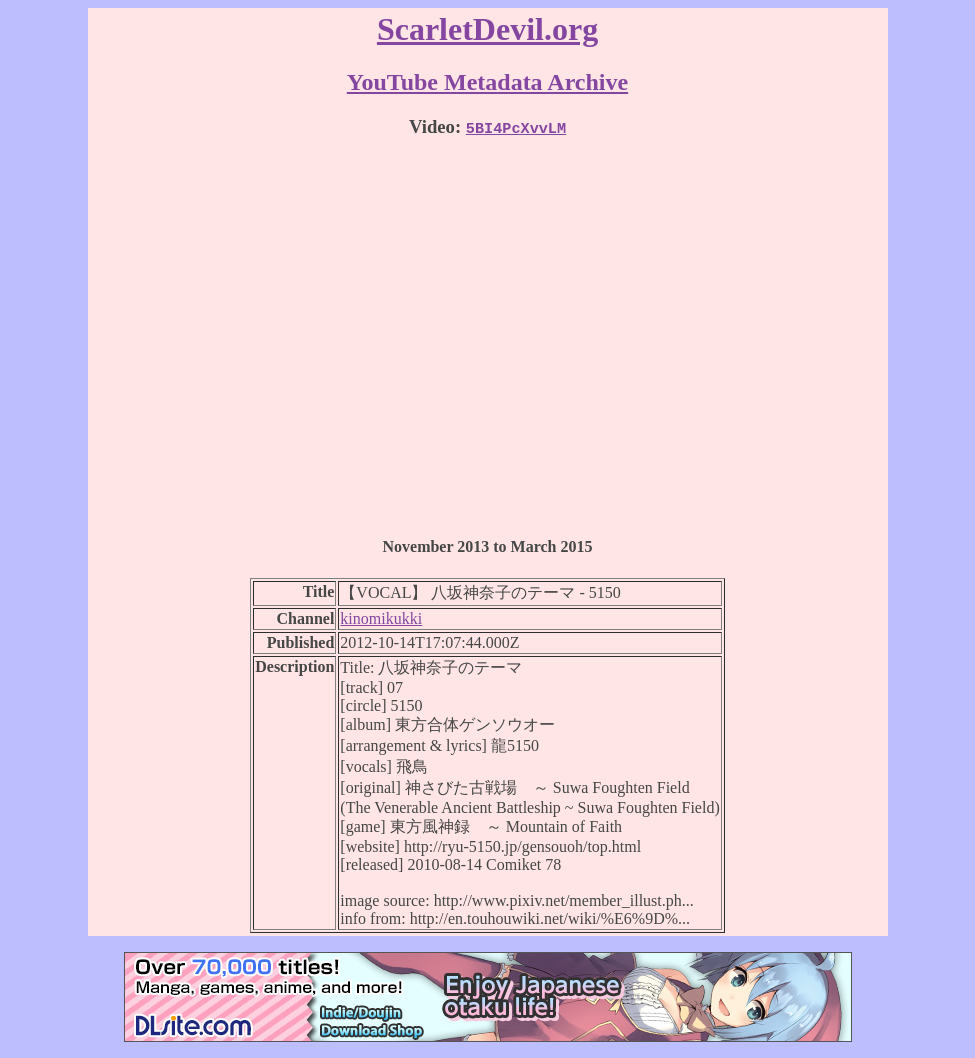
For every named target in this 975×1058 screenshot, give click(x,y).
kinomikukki (381, 618)
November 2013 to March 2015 (487, 546)
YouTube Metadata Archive (487, 82)
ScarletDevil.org (487, 29)
